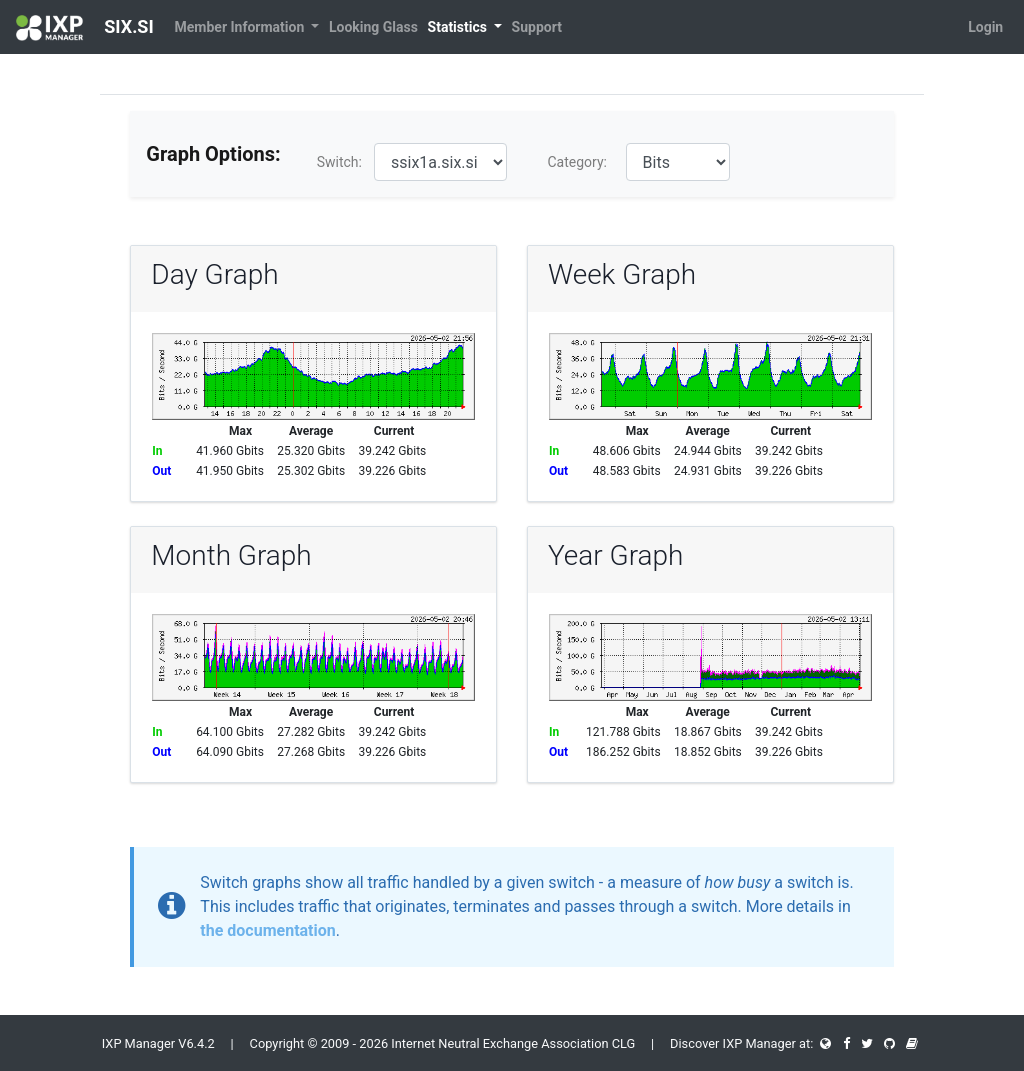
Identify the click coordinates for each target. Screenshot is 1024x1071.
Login (985, 27)
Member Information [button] (241, 27)
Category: (576, 162)
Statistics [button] (459, 27)
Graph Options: (213, 154)
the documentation (267, 930)
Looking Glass (373, 27)
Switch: (339, 162)
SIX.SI (85, 28)
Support (537, 27)
